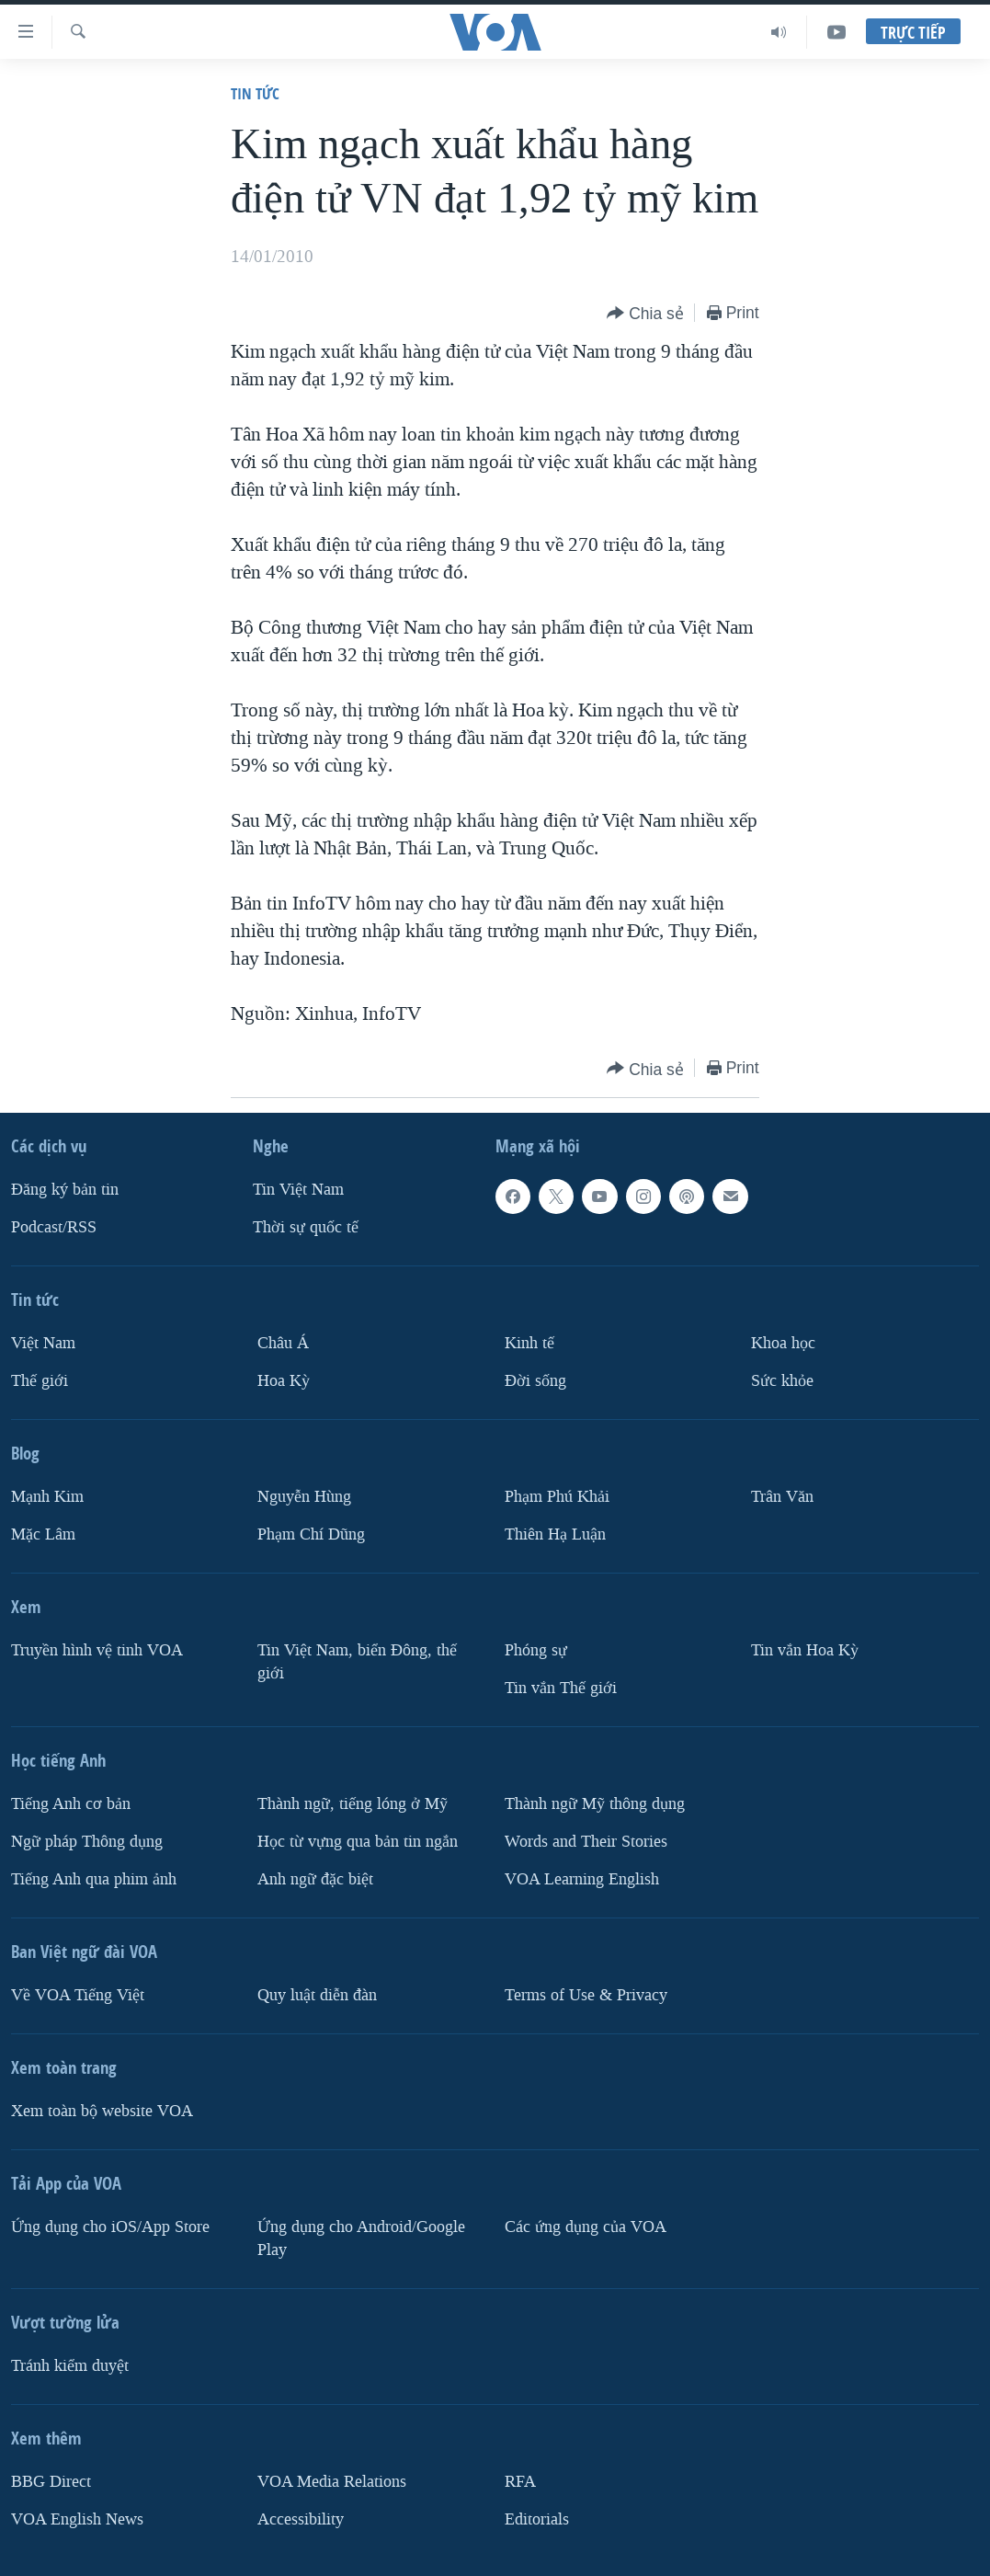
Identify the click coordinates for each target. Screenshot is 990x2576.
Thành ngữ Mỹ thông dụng (595, 1804)
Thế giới (39, 1380)
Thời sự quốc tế (305, 1227)
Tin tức (255, 93)
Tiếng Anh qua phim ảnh (93, 1879)
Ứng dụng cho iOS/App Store (110, 2227)
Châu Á (283, 1343)
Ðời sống (535, 1380)
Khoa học (783, 1343)
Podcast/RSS (54, 1227)
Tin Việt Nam (298, 1189)
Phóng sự (536, 1650)
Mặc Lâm (43, 1534)
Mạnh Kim (47, 1496)
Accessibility (300, 2519)
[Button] (645, 314)
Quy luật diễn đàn (317, 1995)
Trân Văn (782, 1496)
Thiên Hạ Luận (555, 1534)
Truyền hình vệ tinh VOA (97, 1650)
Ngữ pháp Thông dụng (87, 1841)
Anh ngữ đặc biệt (315, 1879)
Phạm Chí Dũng (311, 1534)
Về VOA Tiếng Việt (77, 1995)
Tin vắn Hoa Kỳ (805, 1650)
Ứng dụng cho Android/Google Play (361, 2238)
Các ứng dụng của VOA (585, 2227)
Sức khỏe (782, 1380)
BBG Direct (51, 2481)
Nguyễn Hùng (304, 1496)
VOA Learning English (582, 1879)
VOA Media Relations (331, 2481)
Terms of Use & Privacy (586, 1995)
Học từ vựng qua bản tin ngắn (357, 1841)
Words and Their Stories (586, 1841)
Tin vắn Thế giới (561, 1688)
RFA (520, 2481)
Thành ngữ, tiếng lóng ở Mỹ (352, 1804)
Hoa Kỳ (283, 1380)
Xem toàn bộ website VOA (102, 2111)
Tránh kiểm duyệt (70, 2365)
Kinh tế (529, 1343)
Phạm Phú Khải (557, 1496)
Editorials (537, 2519)
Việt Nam (43, 1343)
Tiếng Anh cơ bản (71, 1804)
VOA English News (77, 2519)
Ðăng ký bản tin (65, 1189)
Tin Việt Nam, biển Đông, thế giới (357, 1662)
